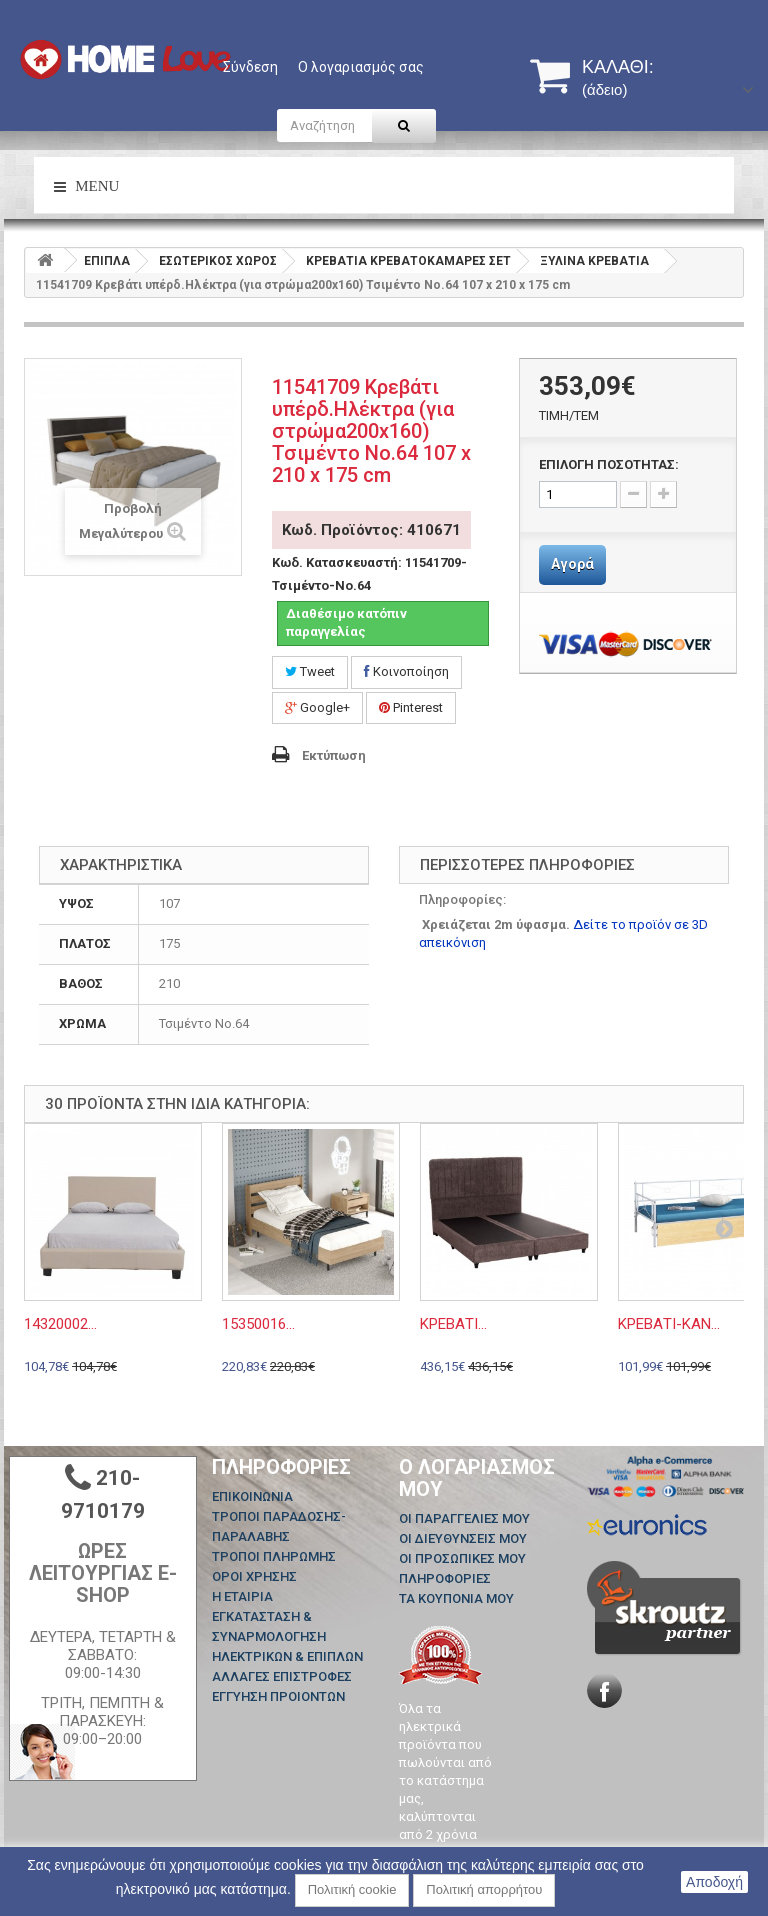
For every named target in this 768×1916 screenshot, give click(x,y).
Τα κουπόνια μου (456, 1598)
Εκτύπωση (334, 755)
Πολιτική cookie (352, 1889)
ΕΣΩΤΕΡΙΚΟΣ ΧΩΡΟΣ (218, 261)
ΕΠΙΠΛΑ (107, 261)
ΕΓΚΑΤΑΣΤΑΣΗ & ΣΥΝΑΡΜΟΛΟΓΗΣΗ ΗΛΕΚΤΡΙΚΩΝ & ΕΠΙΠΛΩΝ (287, 1636)
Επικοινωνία (252, 1496)
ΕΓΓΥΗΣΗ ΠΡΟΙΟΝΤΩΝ (278, 1696)
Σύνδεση (250, 67)
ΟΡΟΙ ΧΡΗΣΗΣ (254, 1576)
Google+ (317, 707)
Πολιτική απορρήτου (484, 1889)
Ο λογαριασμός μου (477, 1478)
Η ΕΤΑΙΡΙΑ (242, 1596)
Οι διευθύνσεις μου (463, 1538)
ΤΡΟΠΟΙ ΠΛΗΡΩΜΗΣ (274, 1556)
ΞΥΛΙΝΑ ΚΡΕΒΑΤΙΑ (594, 261)
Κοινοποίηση (406, 671)
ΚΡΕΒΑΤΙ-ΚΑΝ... (669, 1324)
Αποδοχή (714, 1882)
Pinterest (411, 707)
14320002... (60, 1324)
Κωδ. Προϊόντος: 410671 (371, 530)
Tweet (310, 671)
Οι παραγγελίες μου (464, 1518)
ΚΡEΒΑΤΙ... (453, 1324)
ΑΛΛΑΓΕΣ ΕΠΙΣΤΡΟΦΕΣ (282, 1676)
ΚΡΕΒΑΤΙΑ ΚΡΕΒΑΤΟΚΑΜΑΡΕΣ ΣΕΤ (408, 261)
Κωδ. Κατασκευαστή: (337, 562)
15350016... (258, 1324)
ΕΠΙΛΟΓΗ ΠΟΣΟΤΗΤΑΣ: (609, 464)
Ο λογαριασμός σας (361, 67)
